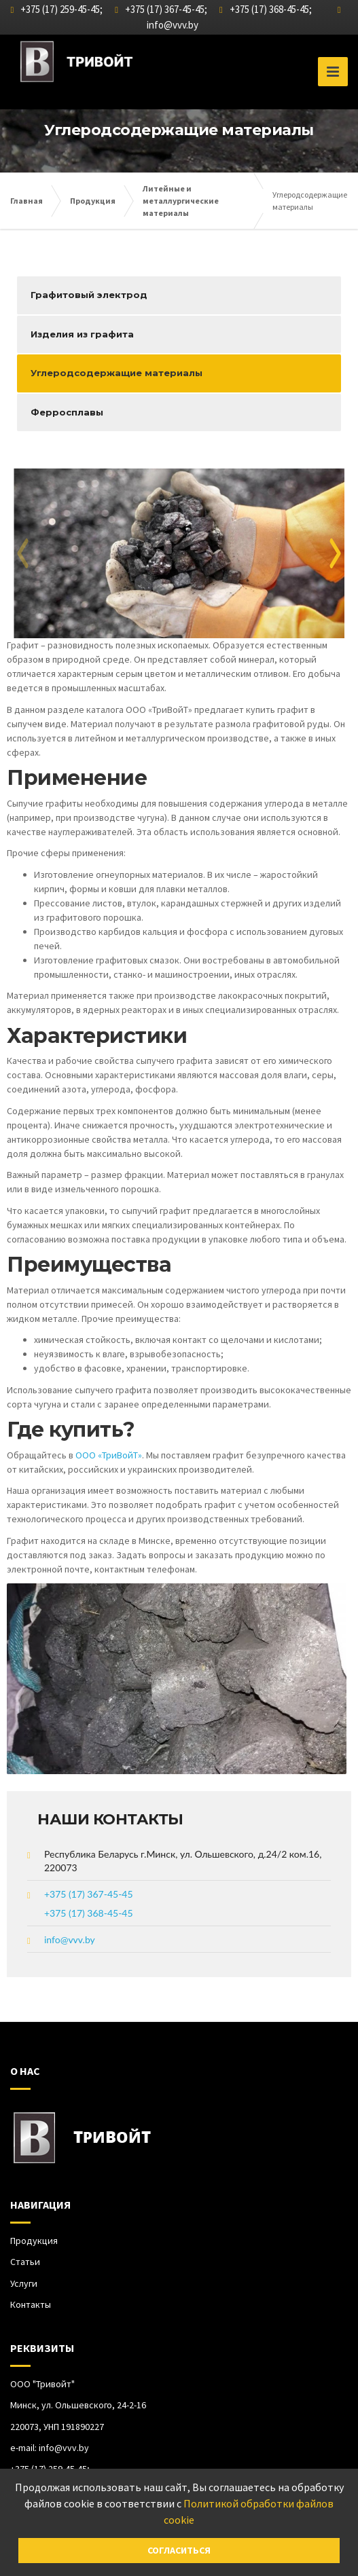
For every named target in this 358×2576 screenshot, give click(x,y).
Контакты (30, 2304)
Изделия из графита (82, 334)
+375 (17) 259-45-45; (57, 9)
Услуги (23, 2283)
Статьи (25, 2262)
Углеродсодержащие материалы (116, 372)
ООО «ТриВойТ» (108, 1455)
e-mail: (49, 2448)
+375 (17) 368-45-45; (265, 9)
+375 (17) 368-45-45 (88, 1913)
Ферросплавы (67, 412)
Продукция (34, 2240)
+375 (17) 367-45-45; (161, 9)
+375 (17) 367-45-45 (88, 1894)
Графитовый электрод (89, 294)
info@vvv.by (172, 24)
